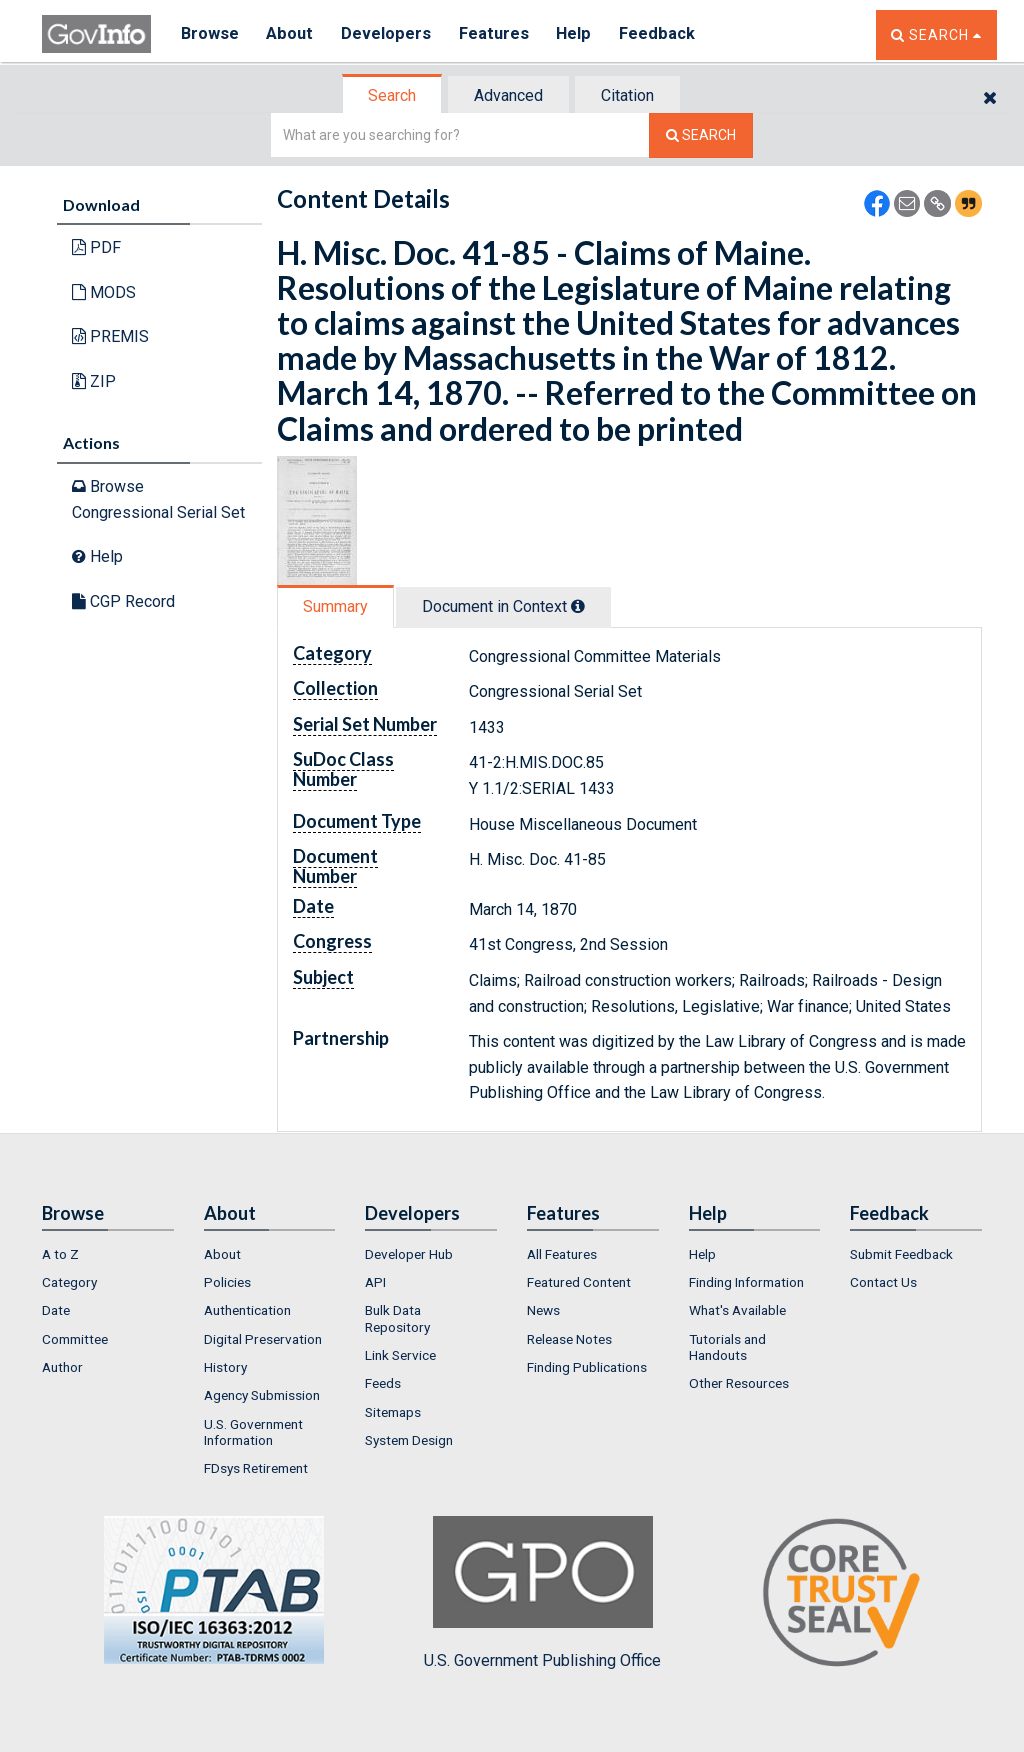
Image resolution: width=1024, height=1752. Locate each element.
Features (497, 34)
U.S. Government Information (253, 1432)
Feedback (663, 34)
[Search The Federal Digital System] (701, 135)
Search (392, 95)
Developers (388, 34)
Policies (227, 1282)
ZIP (94, 381)
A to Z (60, 1254)
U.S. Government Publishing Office (542, 1593)
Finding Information (746, 1282)
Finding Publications (587, 1367)
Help (579, 34)
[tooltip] (578, 606)
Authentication (247, 1310)
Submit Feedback (901, 1254)
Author (62, 1367)
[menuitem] (108, 1254)
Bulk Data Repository (397, 1318)
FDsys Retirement (256, 1468)
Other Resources (739, 1383)
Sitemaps (393, 1412)
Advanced (508, 95)
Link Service (400, 1355)
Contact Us (883, 1282)
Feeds (383, 1383)
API (375, 1282)
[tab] (393, 95)
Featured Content (579, 1282)
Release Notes (569, 1339)
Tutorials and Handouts (727, 1347)
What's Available (737, 1310)
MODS (104, 292)
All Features (562, 1254)
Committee (75, 1339)
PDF (96, 247)
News (543, 1310)
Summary (335, 606)
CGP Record (123, 601)
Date (56, 1310)
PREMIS (110, 336)
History (225, 1367)
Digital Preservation (263, 1339)
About (291, 34)
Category (69, 1282)
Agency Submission (262, 1395)
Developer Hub (409, 1254)
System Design (409, 1440)
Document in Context (503, 606)
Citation (627, 95)
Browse (210, 34)
